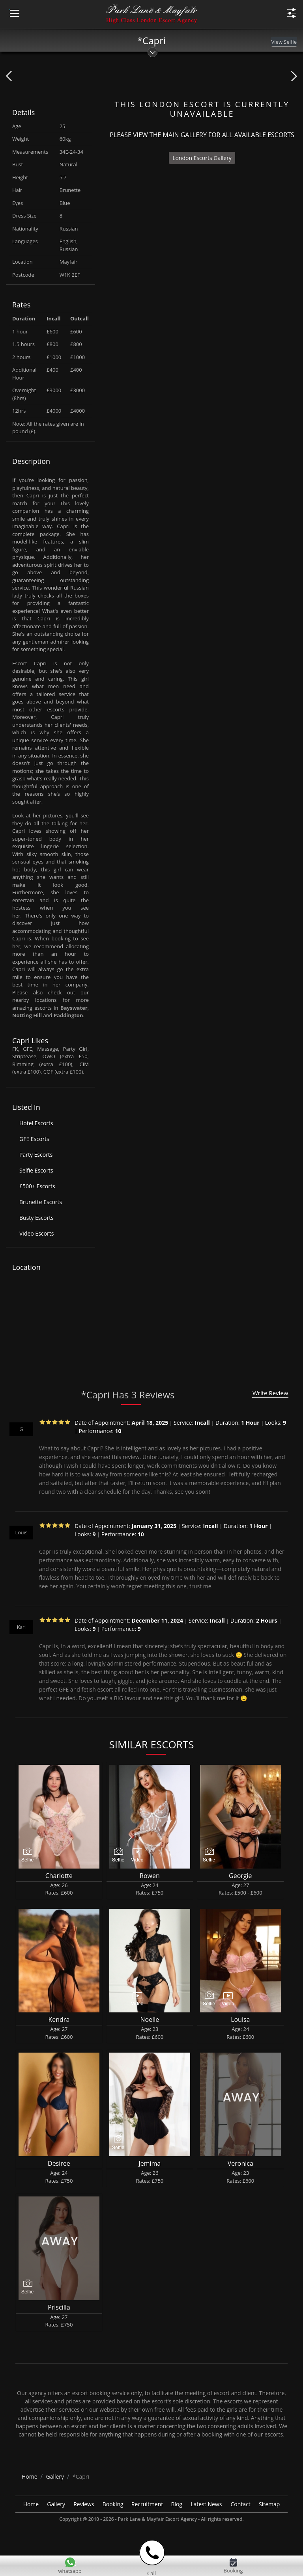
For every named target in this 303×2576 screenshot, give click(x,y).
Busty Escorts (36, 1217)
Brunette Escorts (40, 1202)
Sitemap (269, 2504)
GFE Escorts (34, 1139)
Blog (176, 2504)
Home (31, 2504)
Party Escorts (36, 1154)
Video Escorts (36, 1233)
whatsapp (69, 2570)
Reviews (83, 2504)
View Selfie (284, 41)
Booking (113, 2504)
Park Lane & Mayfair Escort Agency (157, 2519)
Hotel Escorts (36, 1123)
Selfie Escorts (36, 1170)
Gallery (56, 2504)
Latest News (206, 2504)
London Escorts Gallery (202, 158)
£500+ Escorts (37, 1186)
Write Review (270, 1393)
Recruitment (147, 2504)
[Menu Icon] (9, 9)
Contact (241, 2504)
